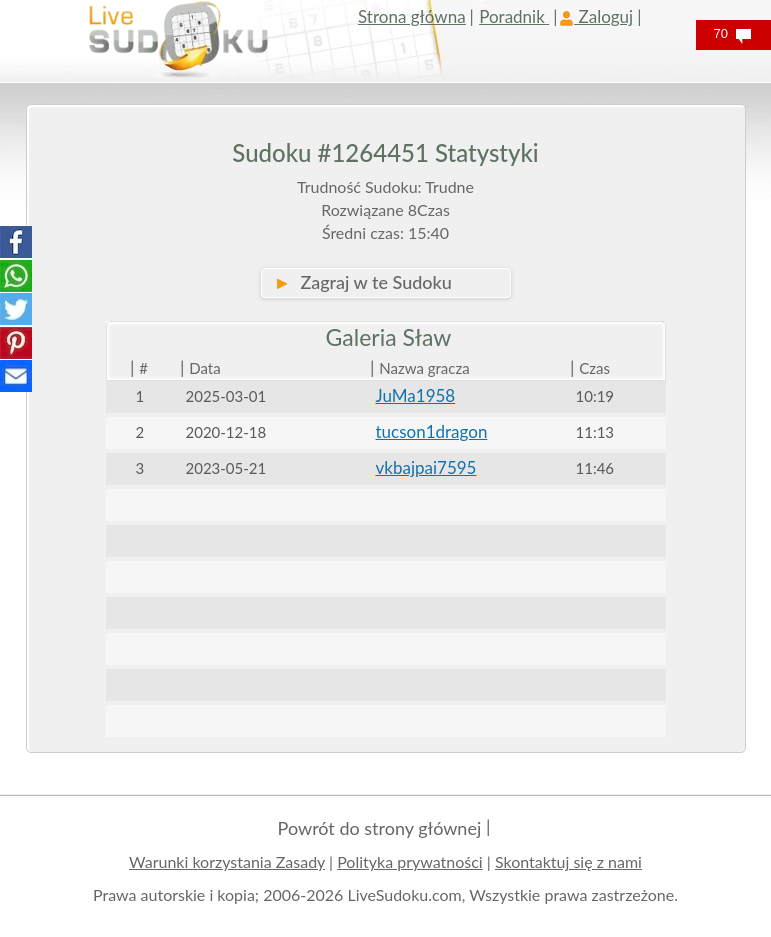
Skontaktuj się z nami (568, 861)
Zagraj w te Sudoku (363, 282)
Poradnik (514, 16)
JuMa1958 (416, 395)
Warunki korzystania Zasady (227, 861)
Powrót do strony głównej (380, 828)
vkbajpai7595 (426, 467)
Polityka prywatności (410, 861)
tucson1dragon (432, 431)
